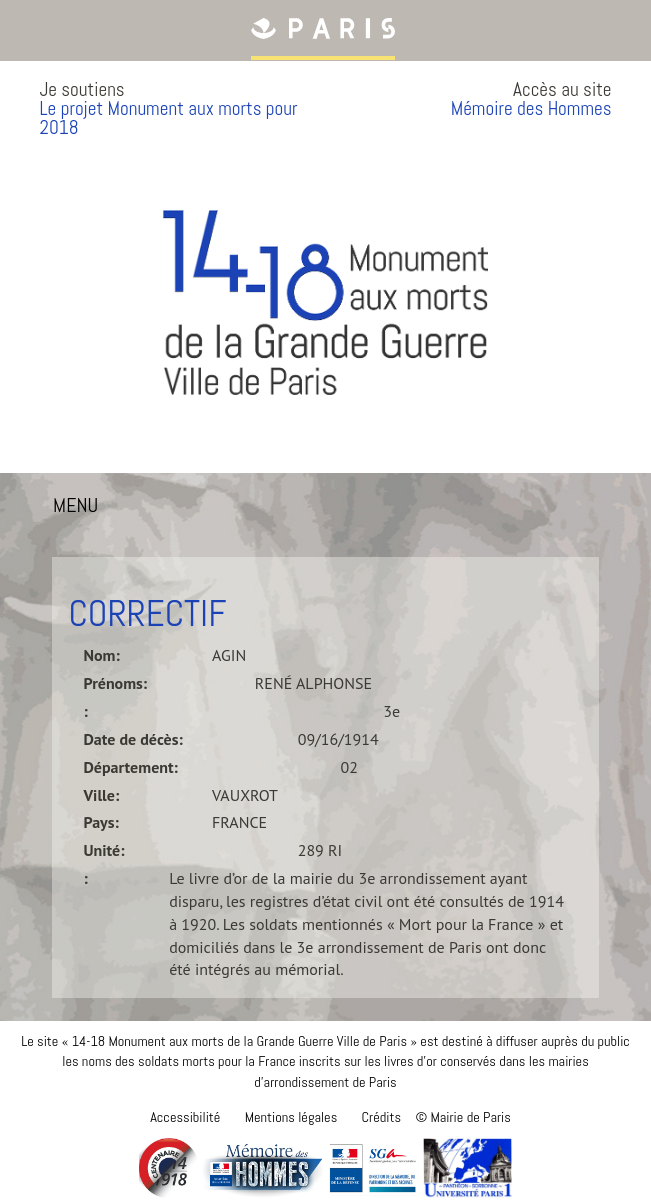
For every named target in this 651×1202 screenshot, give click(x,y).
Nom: (101, 655)
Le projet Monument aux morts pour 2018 (168, 118)
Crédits (382, 1117)
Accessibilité (185, 1117)
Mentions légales (291, 1117)
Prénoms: (115, 683)
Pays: (100, 822)
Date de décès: (132, 739)
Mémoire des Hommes (531, 108)
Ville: (101, 795)
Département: (130, 767)
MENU (80, 509)
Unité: (103, 850)
